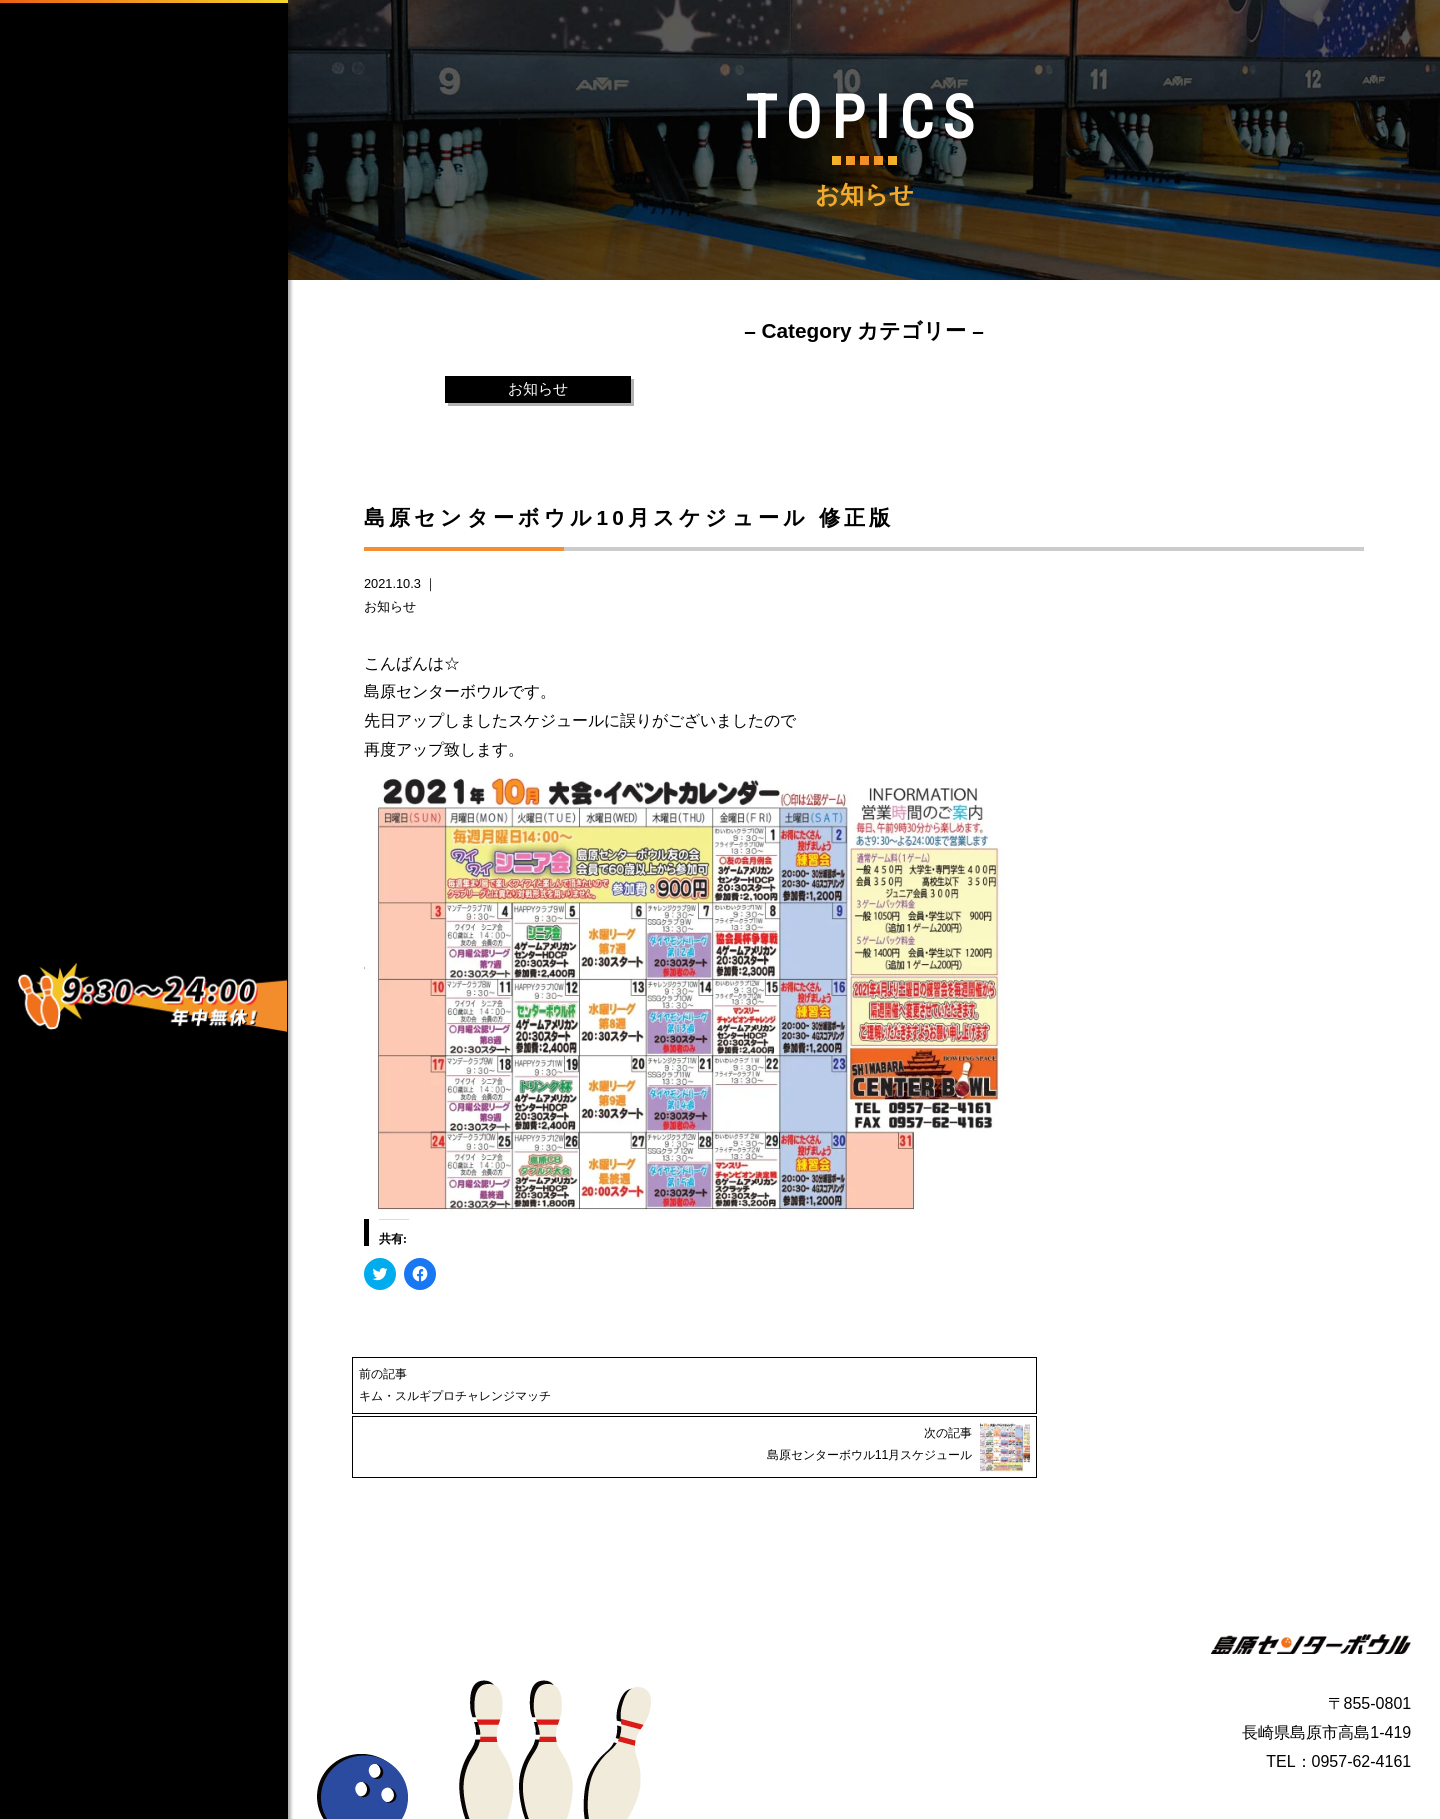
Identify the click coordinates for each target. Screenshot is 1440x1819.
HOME (169, 198)
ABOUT (169, 271)
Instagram (102, 834)
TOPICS (169, 490)
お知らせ (538, 389)
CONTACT (169, 417)
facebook (98, 778)
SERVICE (169, 344)
